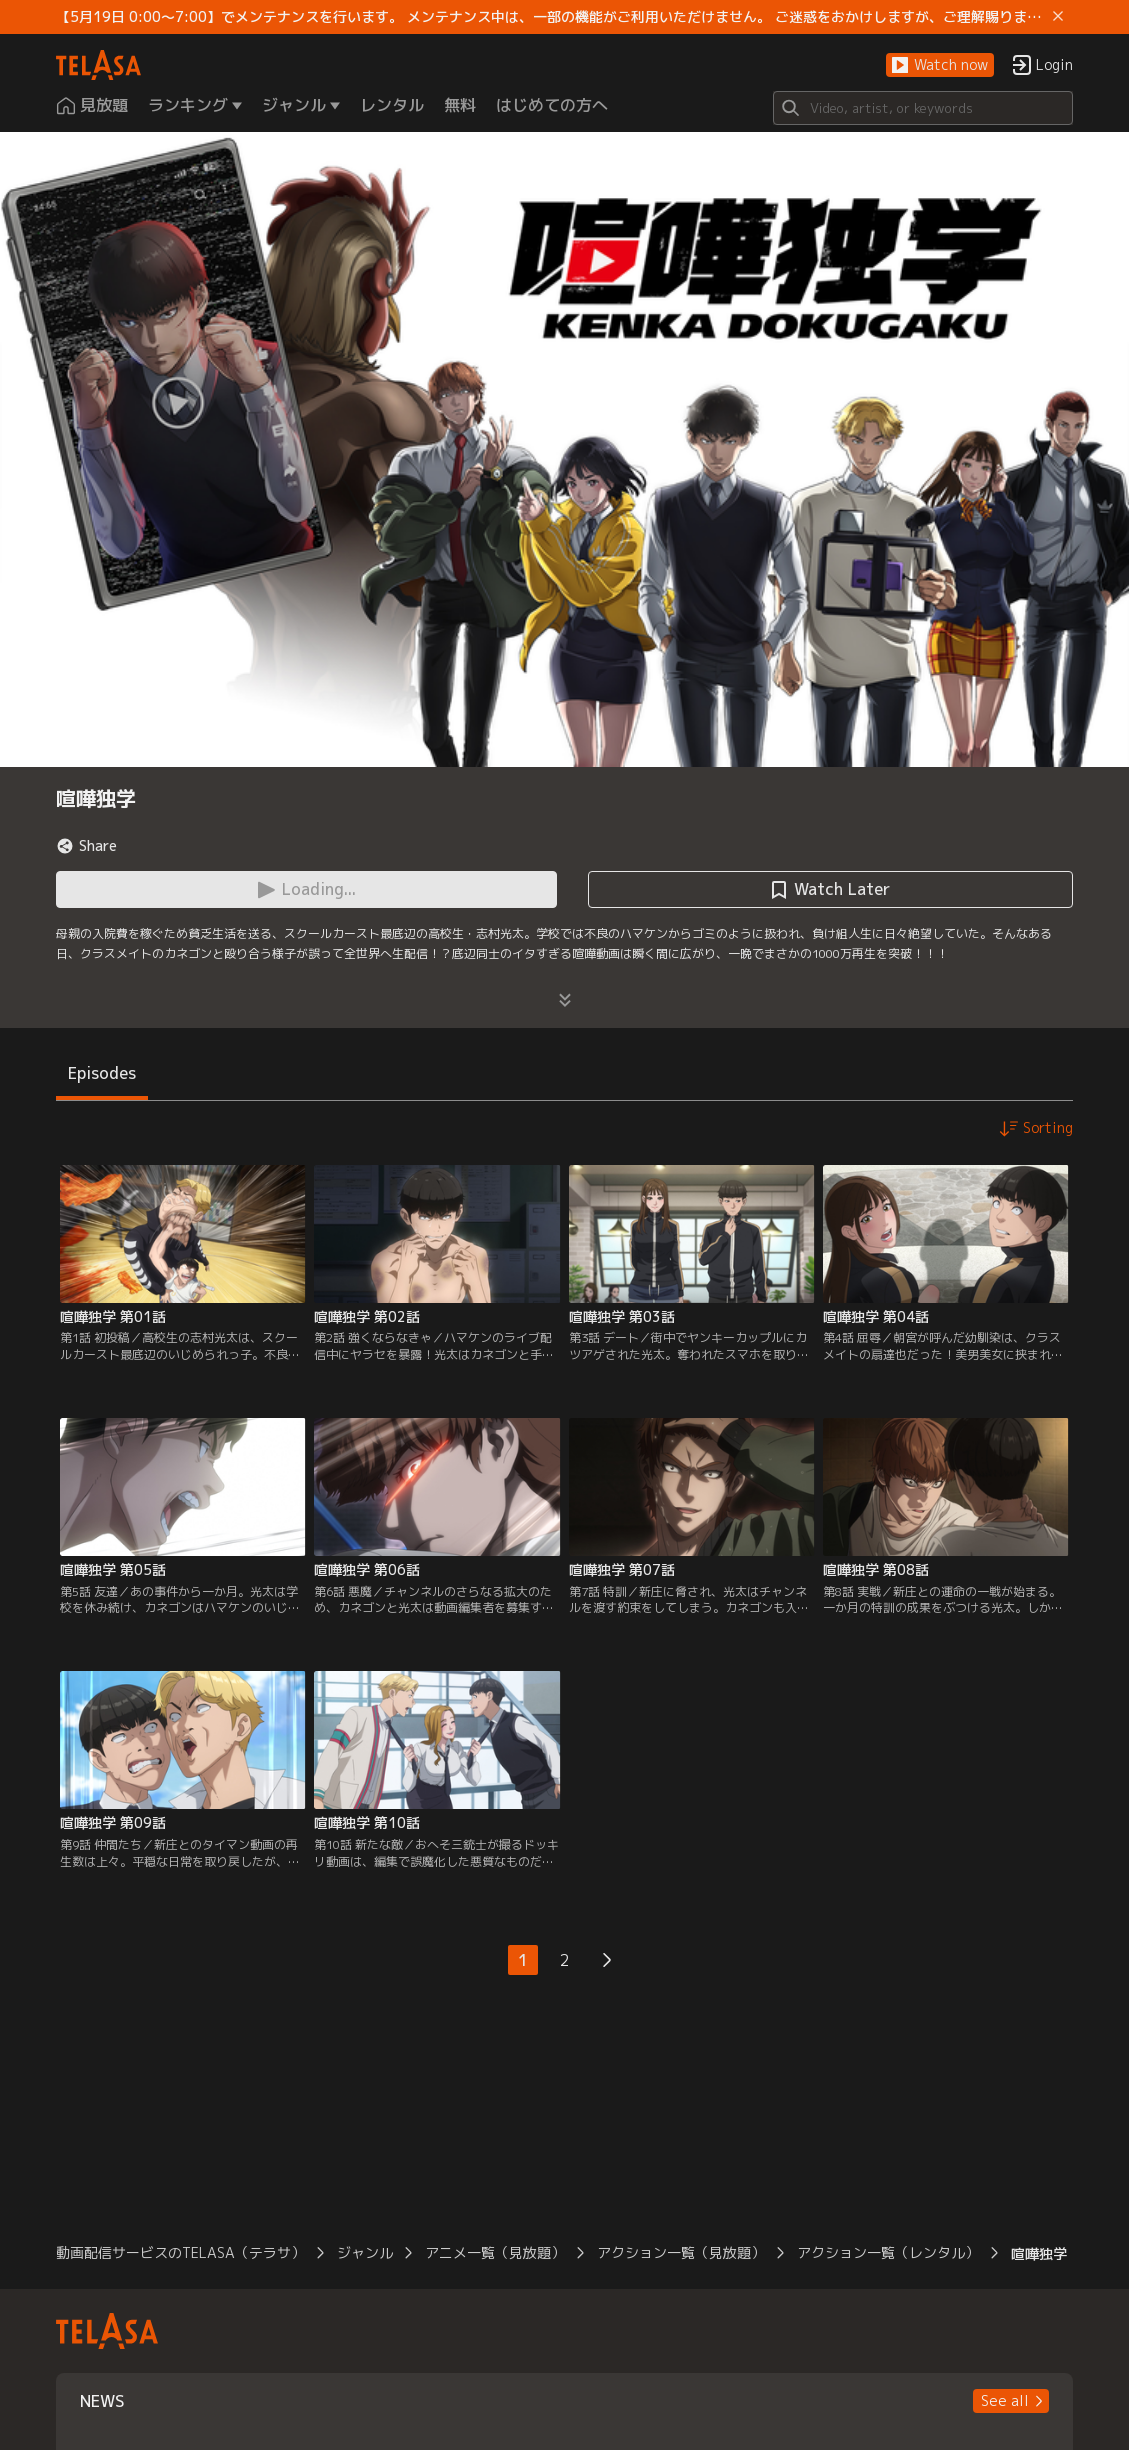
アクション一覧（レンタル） (888, 2252)
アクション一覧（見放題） (681, 2252)
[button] (940, 65)
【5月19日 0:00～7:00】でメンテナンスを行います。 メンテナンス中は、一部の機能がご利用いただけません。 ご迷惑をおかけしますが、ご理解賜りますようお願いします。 (550, 17)
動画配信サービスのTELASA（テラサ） (180, 2252)
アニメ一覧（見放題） (495, 2252)
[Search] (923, 108)
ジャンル (365, 2252)
